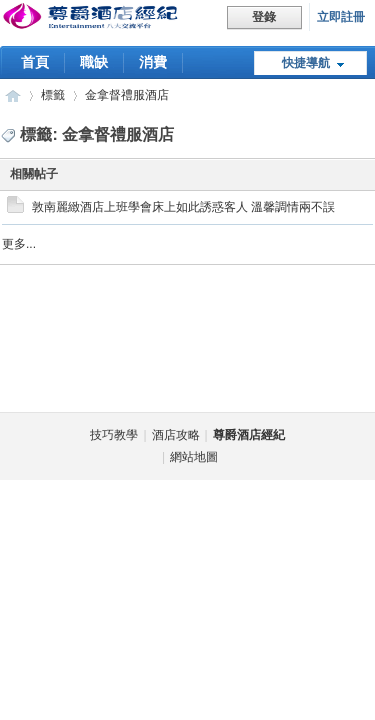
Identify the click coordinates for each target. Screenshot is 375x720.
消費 (153, 62)
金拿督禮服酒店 (127, 95)
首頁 (35, 62)
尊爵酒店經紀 (249, 435)
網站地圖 (194, 457)
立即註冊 (341, 17)
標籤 (53, 95)
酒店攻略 (176, 435)
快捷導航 (306, 63)
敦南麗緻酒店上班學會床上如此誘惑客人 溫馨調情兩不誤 (183, 207)
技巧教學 (114, 435)
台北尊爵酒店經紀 (13, 95)
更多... (19, 244)
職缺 (94, 62)
